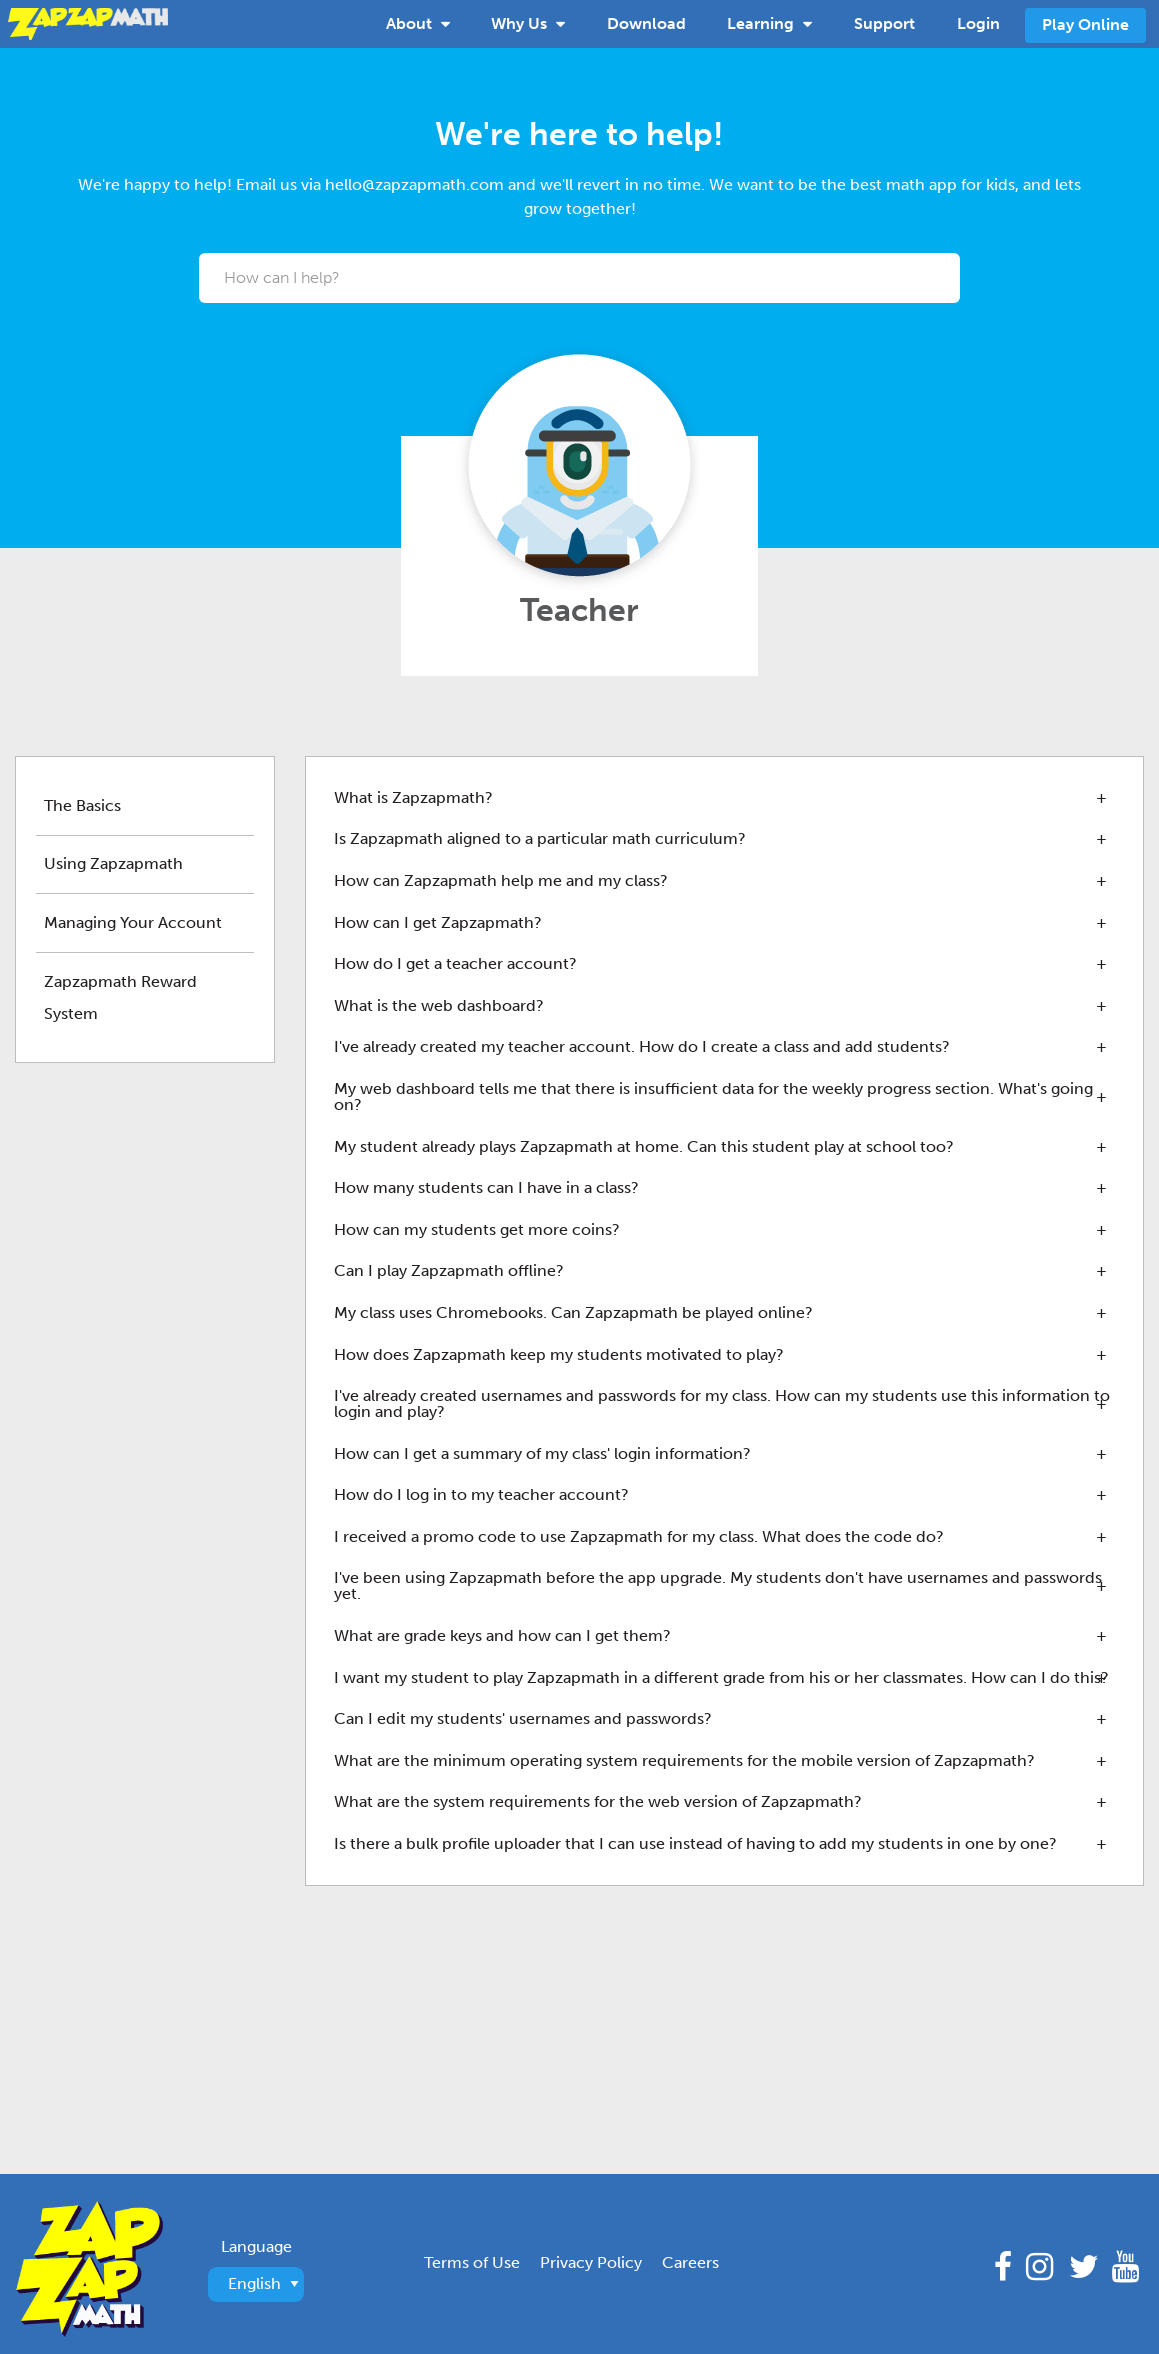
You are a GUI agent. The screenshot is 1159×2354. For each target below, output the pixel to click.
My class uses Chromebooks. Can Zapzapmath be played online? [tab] (573, 1312)
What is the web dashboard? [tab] (439, 1005)
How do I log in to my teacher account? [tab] (481, 1494)
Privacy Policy (591, 2262)
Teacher (579, 610)
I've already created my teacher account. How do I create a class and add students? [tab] (642, 1046)
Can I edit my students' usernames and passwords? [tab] (523, 1718)
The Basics (82, 805)
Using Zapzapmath (113, 863)
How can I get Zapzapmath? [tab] (438, 922)
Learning (769, 22)
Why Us (528, 22)
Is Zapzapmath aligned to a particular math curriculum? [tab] (540, 838)
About (418, 22)
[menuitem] (418, 24)
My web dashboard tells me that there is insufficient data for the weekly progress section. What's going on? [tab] (713, 1096)
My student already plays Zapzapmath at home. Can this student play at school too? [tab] (644, 1146)
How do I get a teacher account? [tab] (455, 963)
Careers (690, 2262)
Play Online (1085, 24)
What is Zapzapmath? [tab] (413, 797)
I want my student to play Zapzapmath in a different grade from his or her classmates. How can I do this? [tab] (721, 1677)
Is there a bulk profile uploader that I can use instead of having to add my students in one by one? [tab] (695, 1843)
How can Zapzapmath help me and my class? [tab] (501, 880)
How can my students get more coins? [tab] (477, 1229)
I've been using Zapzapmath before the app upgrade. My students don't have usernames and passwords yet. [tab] (718, 1585)
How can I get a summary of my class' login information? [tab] (542, 1453)
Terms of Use (472, 2262)
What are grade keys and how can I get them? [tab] (502, 1635)
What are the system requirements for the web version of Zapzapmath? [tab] (598, 1801)
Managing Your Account (133, 922)
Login (978, 23)
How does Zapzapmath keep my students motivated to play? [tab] (559, 1354)
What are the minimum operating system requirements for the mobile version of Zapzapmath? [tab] (684, 1760)
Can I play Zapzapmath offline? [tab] (449, 1270)
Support (884, 23)
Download (646, 23)
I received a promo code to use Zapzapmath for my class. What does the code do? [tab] (639, 1536)
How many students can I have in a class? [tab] (486, 1187)
